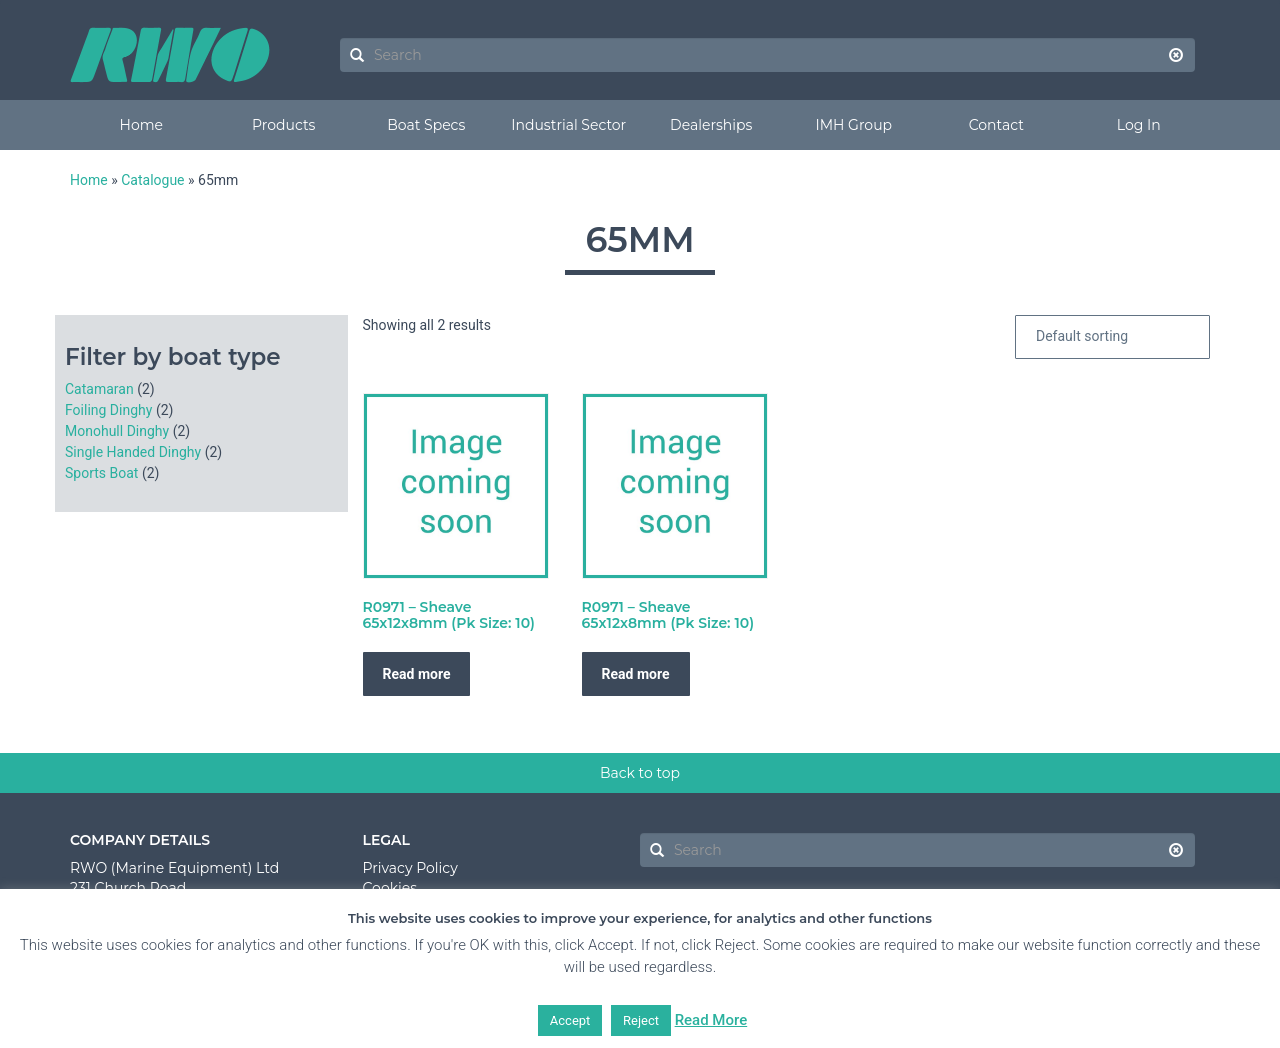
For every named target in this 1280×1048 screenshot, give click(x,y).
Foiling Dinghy (108, 410)
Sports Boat (101, 473)
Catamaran (99, 389)
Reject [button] (641, 1020)
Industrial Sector (568, 125)
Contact (996, 125)
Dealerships (711, 125)
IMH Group (853, 125)
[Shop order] (1112, 337)
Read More (711, 1020)
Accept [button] (570, 1020)
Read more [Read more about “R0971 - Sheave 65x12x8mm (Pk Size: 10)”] (417, 674)
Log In (1139, 125)
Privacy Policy (410, 868)
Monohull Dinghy (117, 431)
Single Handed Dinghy (133, 452)
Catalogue (152, 180)
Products (283, 125)
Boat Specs (426, 125)
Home (141, 125)
